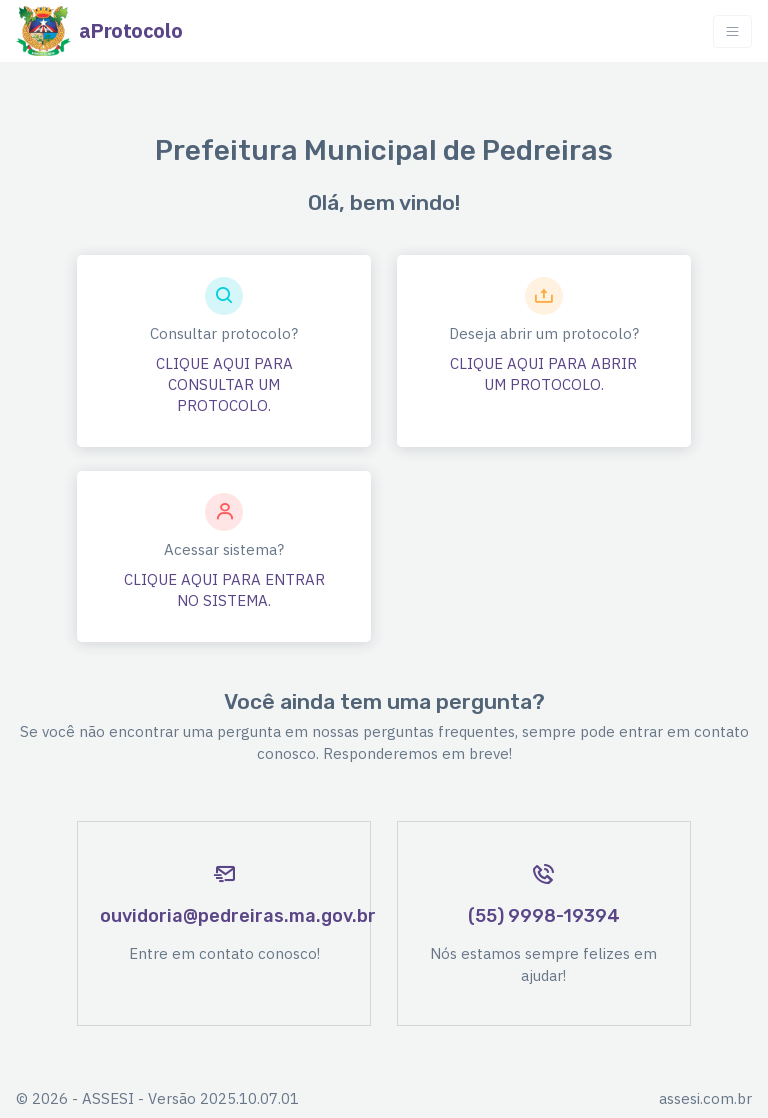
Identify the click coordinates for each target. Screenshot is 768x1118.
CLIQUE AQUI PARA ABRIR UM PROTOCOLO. (543, 374)
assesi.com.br (705, 1098)
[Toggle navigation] (732, 31)
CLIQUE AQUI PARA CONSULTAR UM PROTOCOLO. (224, 384)
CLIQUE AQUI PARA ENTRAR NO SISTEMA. (224, 590)
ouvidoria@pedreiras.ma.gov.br (238, 916)
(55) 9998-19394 (544, 916)
